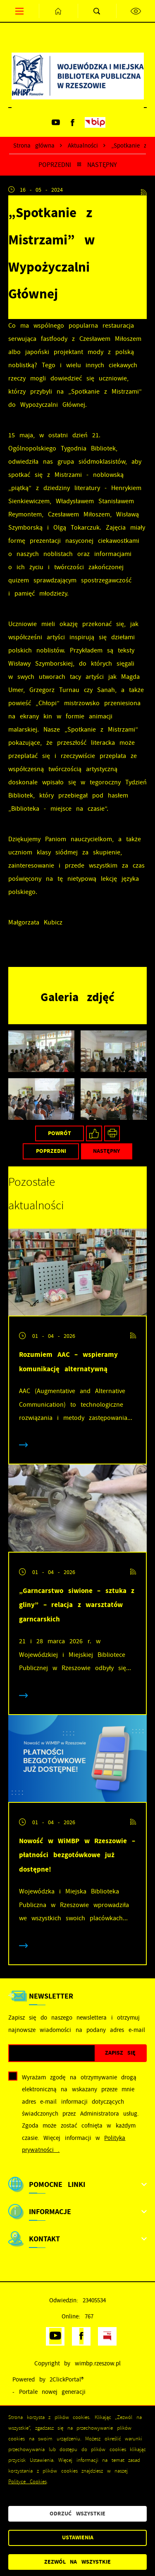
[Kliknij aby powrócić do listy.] (79, 165)
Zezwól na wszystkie (77, 2562)
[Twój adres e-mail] (52, 2053)
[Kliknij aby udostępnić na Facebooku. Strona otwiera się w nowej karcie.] (94, 1134)
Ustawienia (77, 2537)
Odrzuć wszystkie (77, 2513)
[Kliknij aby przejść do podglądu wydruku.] (112, 1134)
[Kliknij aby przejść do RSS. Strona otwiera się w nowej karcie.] (144, 189)
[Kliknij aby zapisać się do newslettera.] (120, 2053)
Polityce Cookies (27, 2481)
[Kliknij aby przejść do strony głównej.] (58, 11)
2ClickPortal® (66, 2380)
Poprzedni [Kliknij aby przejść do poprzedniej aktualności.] (54, 164)
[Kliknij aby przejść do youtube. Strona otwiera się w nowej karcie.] (56, 122)
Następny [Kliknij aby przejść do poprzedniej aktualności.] (102, 164)
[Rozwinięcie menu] (77, 2184)
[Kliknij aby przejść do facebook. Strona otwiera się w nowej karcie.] (72, 122)
